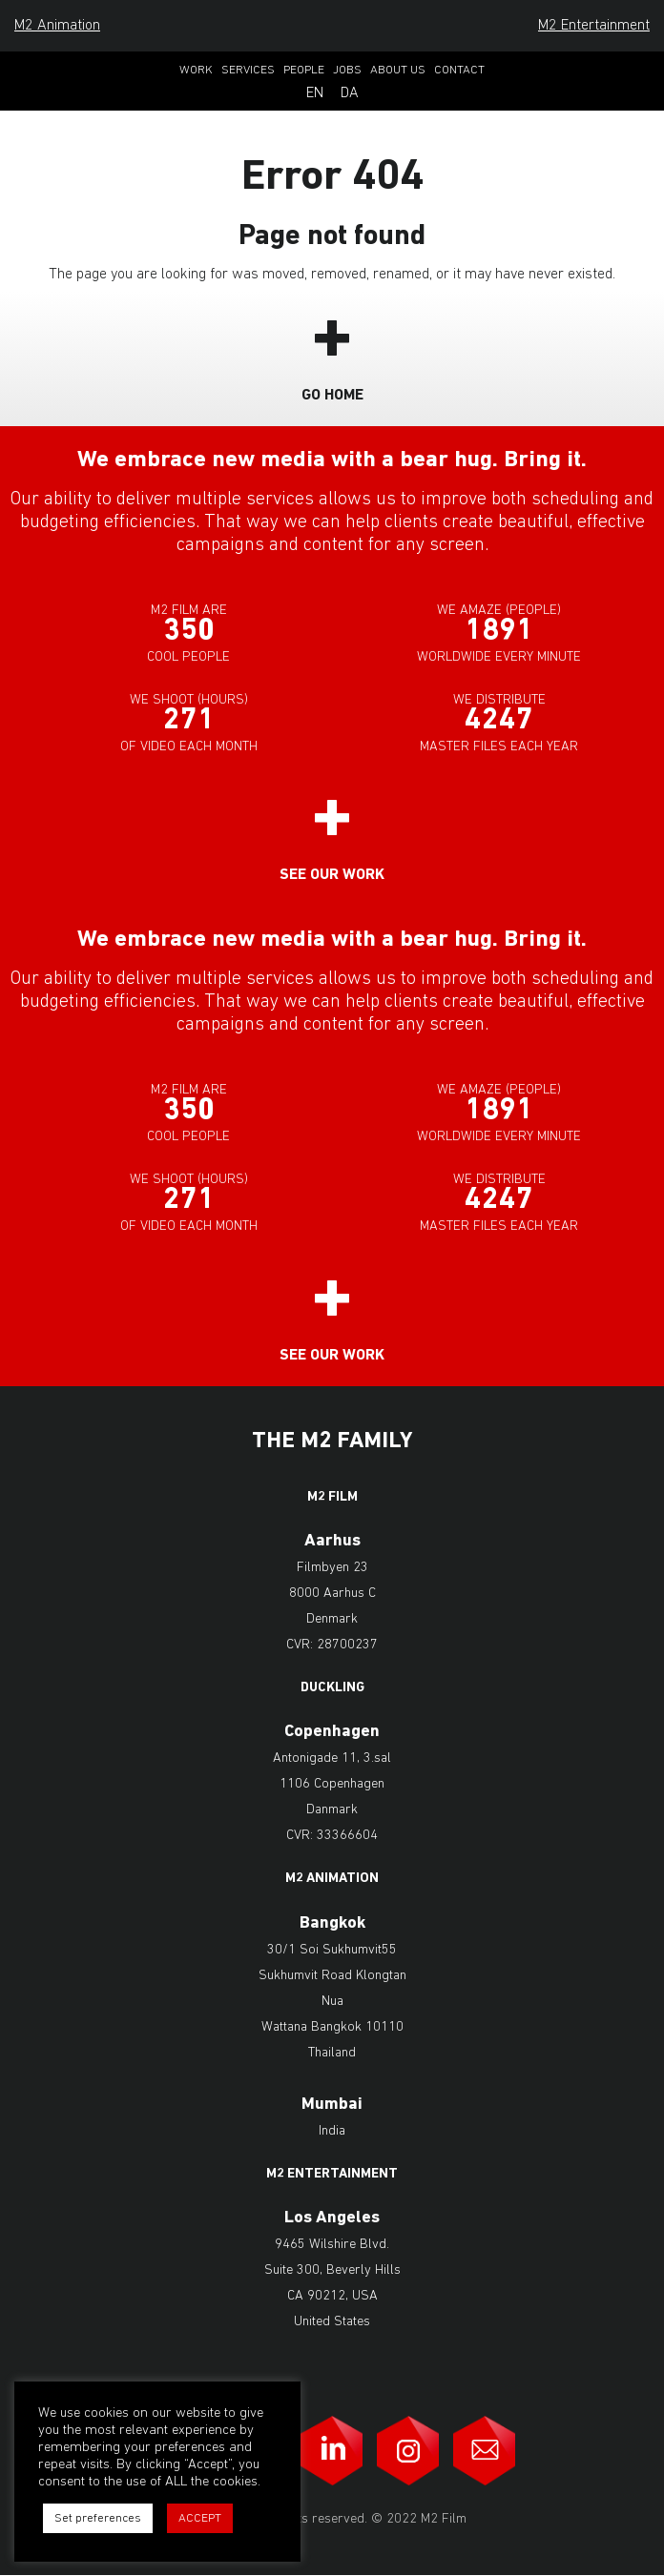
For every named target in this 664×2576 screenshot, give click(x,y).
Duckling (332, 1688)
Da (350, 93)
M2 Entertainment (594, 25)
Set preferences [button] (97, 2518)
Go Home (332, 395)
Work (196, 70)
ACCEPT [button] (199, 2518)
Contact (459, 70)
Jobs (347, 70)
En (314, 93)
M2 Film (332, 1497)
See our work (332, 875)
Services (248, 70)
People (303, 70)
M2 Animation (57, 25)
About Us (397, 70)
